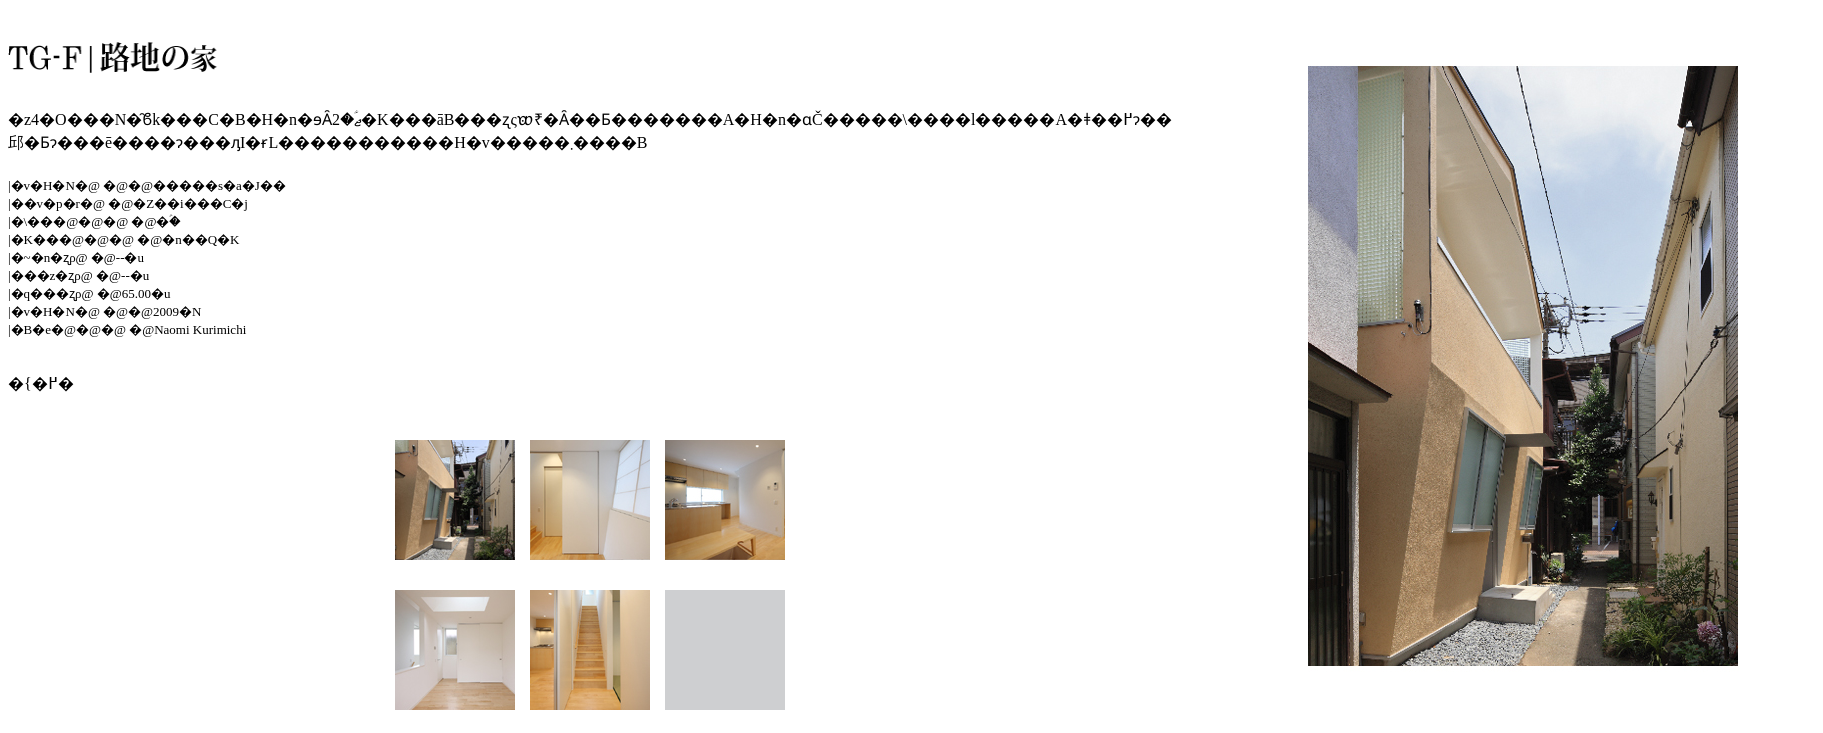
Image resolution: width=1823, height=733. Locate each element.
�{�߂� (41, 383)
